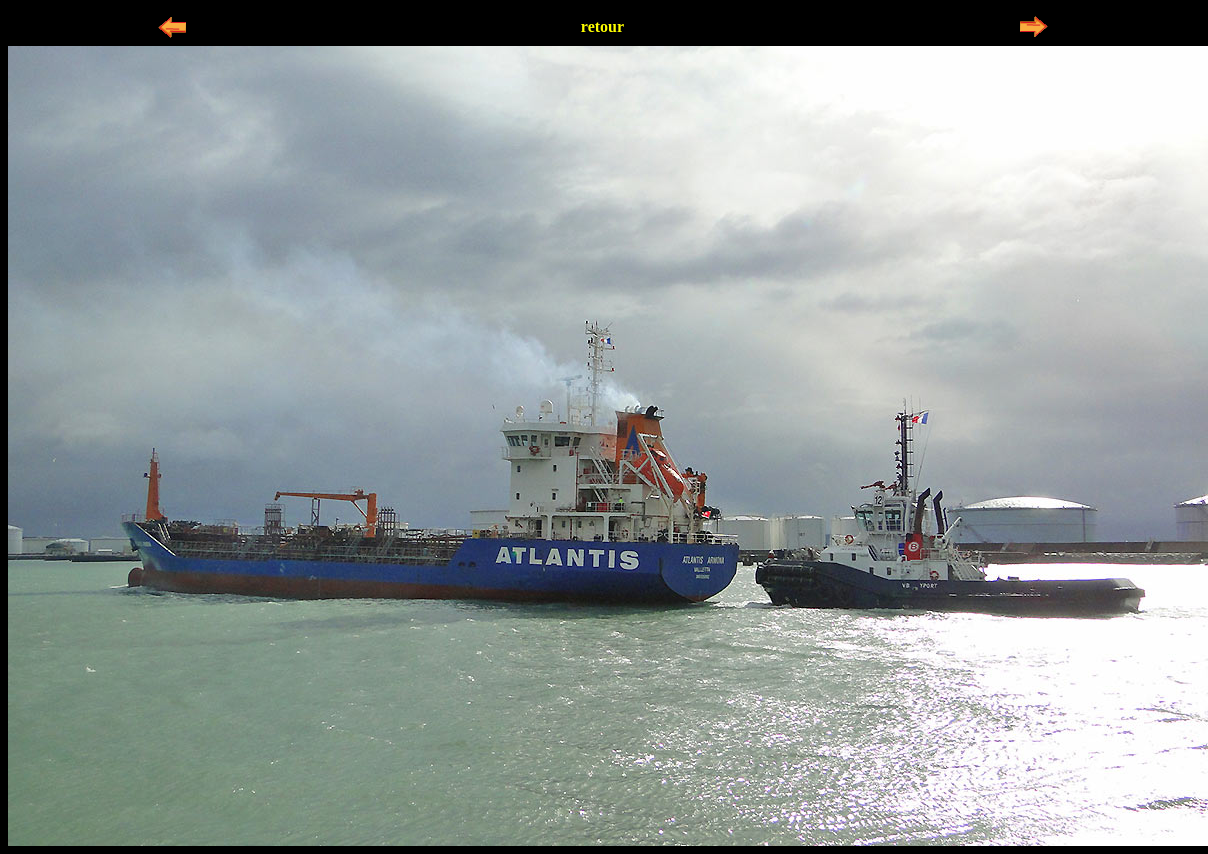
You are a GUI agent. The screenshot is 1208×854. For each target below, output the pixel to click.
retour (602, 26)
